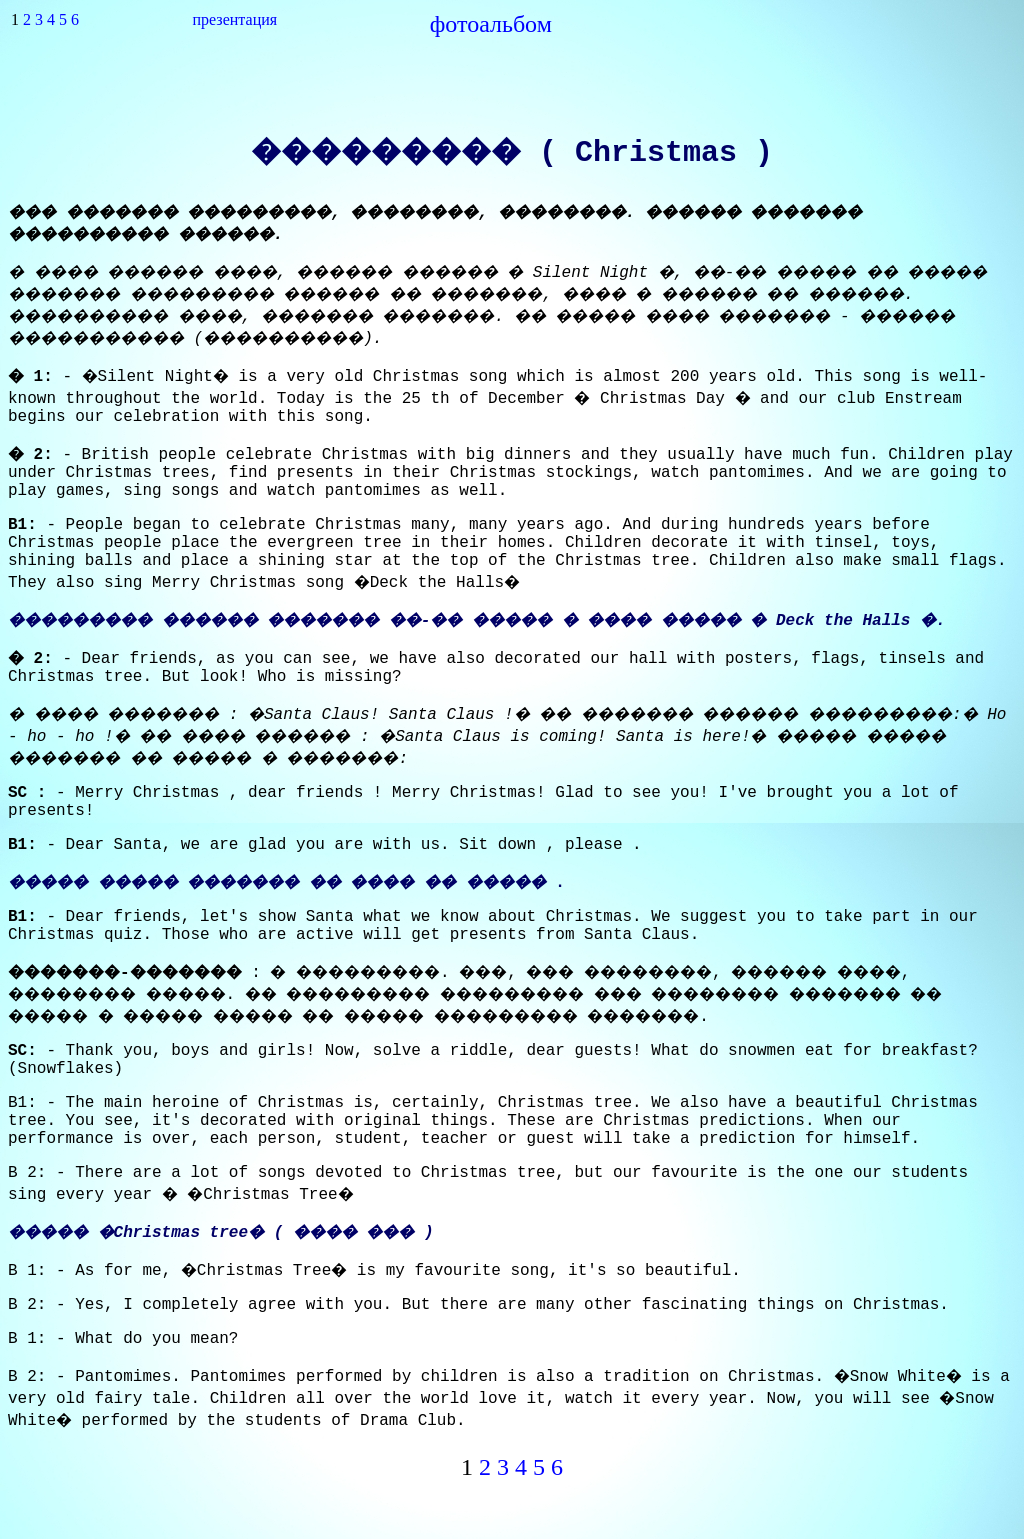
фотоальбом (491, 24)
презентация (235, 19)
